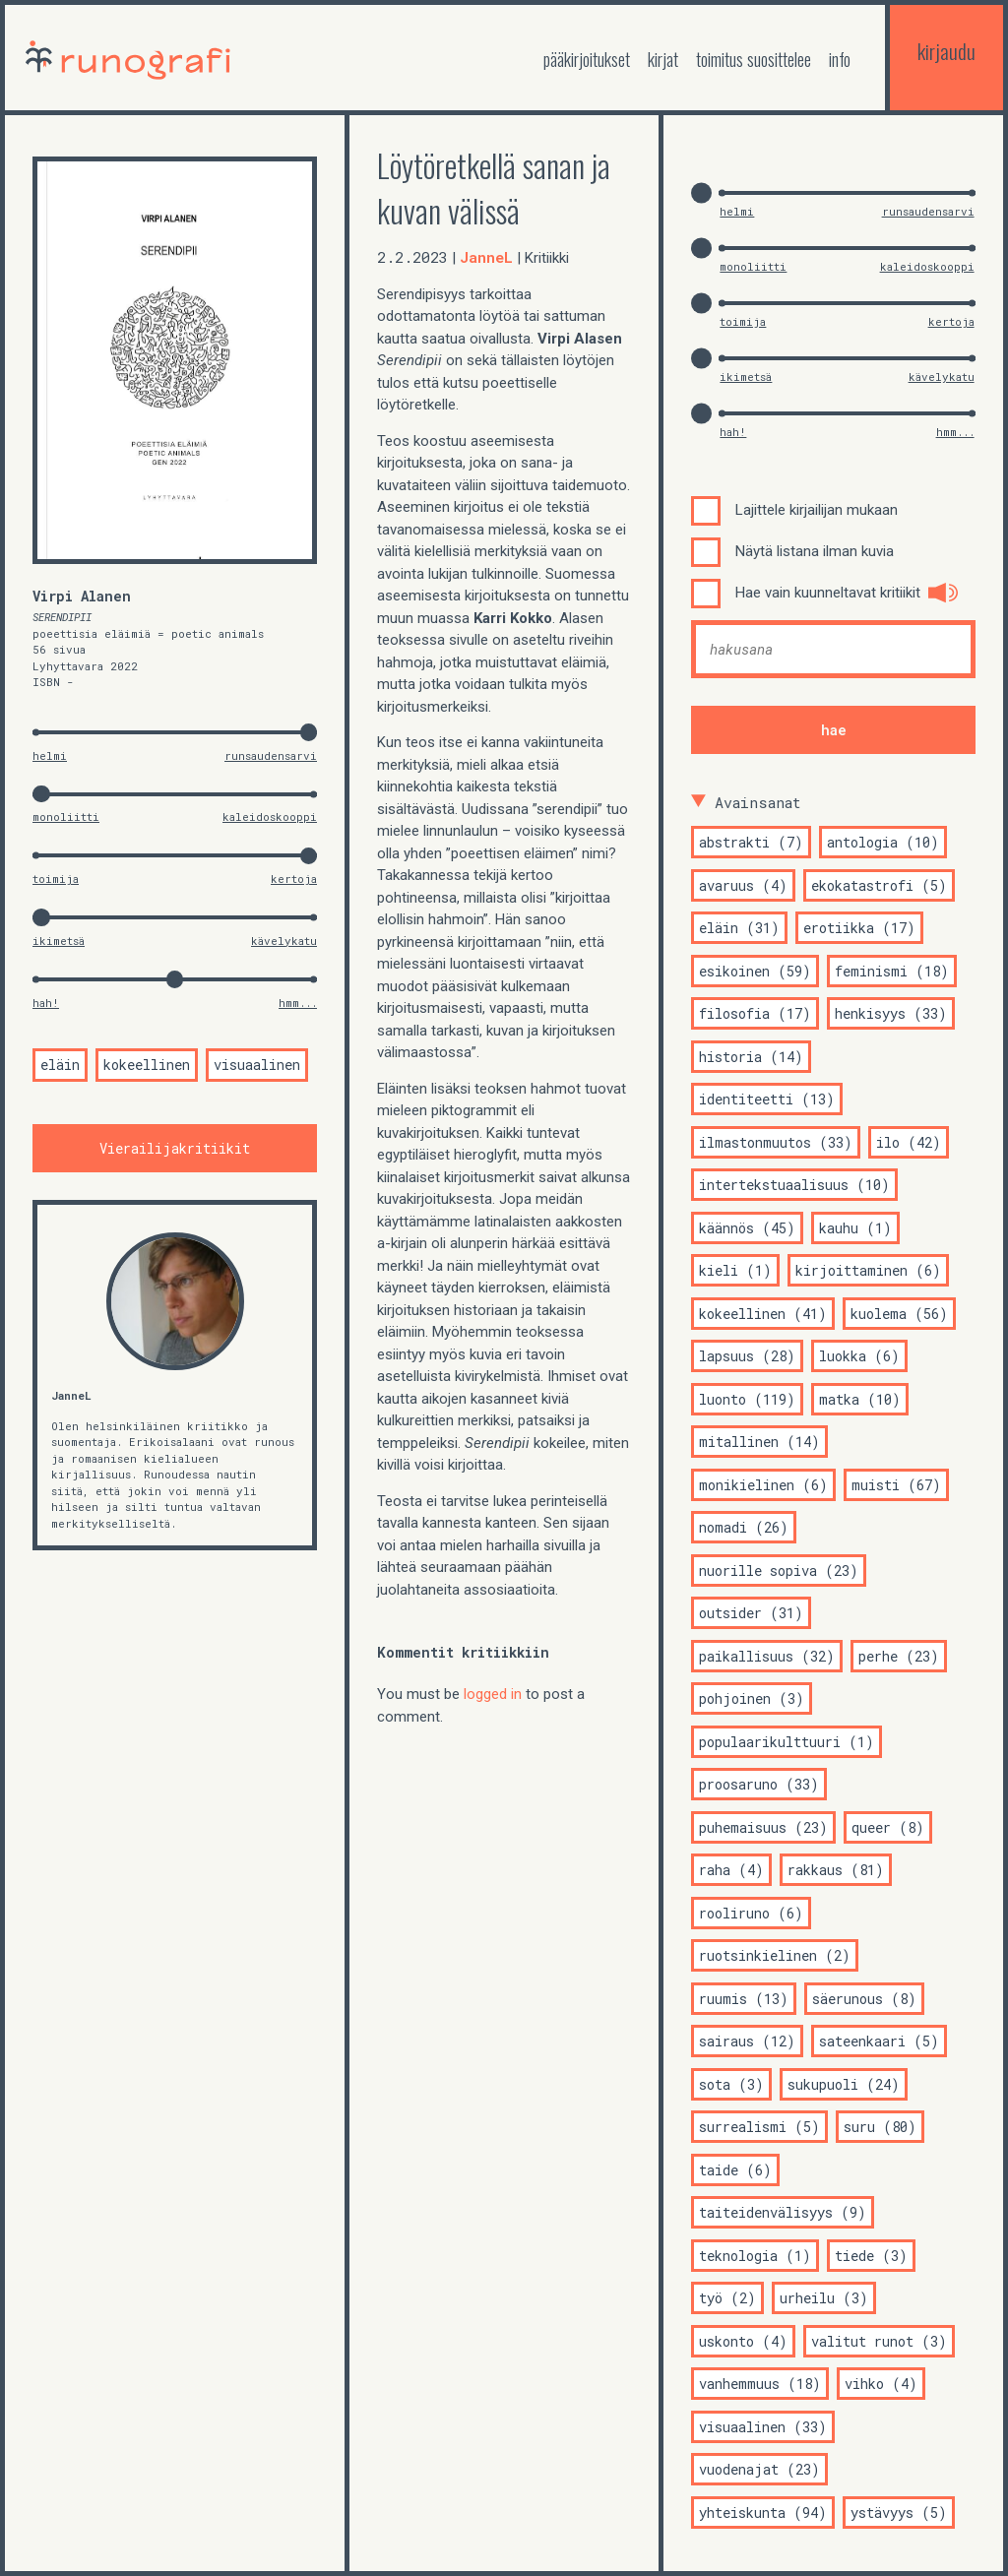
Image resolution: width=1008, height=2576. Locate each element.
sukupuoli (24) (844, 2084)
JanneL (71, 1395)
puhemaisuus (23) (763, 1827)
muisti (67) (896, 1485)
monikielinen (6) (763, 1485)
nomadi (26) (743, 1527)
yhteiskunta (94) (763, 2512)
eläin (60, 1065)
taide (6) (735, 2170)
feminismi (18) (892, 971)
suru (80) (880, 2126)
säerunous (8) (864, 1998)
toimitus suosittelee (753, 59)
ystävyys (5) (898, 2512)
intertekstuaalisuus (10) (794, 1184)
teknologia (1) (755, 2255)
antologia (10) (883, 842)
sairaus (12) (747, 2041)
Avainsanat (758, 802)
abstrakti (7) (751, 842)
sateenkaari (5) (879, 2041)
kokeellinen (146, 1065)
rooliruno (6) (751, 1913)
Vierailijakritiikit (174, 1148)
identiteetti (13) (767, 1099)
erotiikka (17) (859, 927)
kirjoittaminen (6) (868, 1270)
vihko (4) (881, 2383)
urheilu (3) (824, 2298)
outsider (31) (751, 1612)
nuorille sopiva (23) (778, 1570)
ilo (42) (908, 1142)
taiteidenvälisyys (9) (782, 2212)
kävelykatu (284, 940)
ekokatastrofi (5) (879, 885)
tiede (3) (871, 2255)
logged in (493, 1694)
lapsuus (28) (747, 1356)
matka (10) (860, 1399)
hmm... (298, 1002)
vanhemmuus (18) (760, 2383)
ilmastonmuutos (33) (775, 1142)
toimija (55, 878)
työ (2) (727, 2298)
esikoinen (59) (755, 971)
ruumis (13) (743, 1998)
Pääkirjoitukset (586, 59)
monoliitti (65, 816)
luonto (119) (747, 1399)
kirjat (663, 59)
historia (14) (751, 1056)
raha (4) (731, 1869)
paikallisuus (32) (767, 1656)
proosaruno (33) (759, 1784)
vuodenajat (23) (759, 2469)
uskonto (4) (743, 2341)
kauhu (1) (855, 1228)
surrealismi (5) (759, 2126)
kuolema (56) (899, 1313)
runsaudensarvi (270, 755)
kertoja (294, 878)
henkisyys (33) (891, 1013)
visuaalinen (257, 1065)
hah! (45, 1002)
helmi (49, 755)
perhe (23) (898, 1656)
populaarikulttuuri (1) (786, 1741)
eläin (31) (739, 927)
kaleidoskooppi (269, 816)
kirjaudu (946, 50)
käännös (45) (747, 1228)
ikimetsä (58, 940)
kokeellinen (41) (763, 1313)
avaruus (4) (743, 885)
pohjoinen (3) (751, 1698)
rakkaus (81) (836, 1869)
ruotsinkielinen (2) (774, 1955)
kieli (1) (735, 1270)
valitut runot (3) (879, 2341)
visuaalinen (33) (763, 2427)
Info (839, 59)
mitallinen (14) (759, 1441)
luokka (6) (859, 1356)
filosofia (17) (755, 1013)
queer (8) (887, 1827)
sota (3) (731, 2084)
